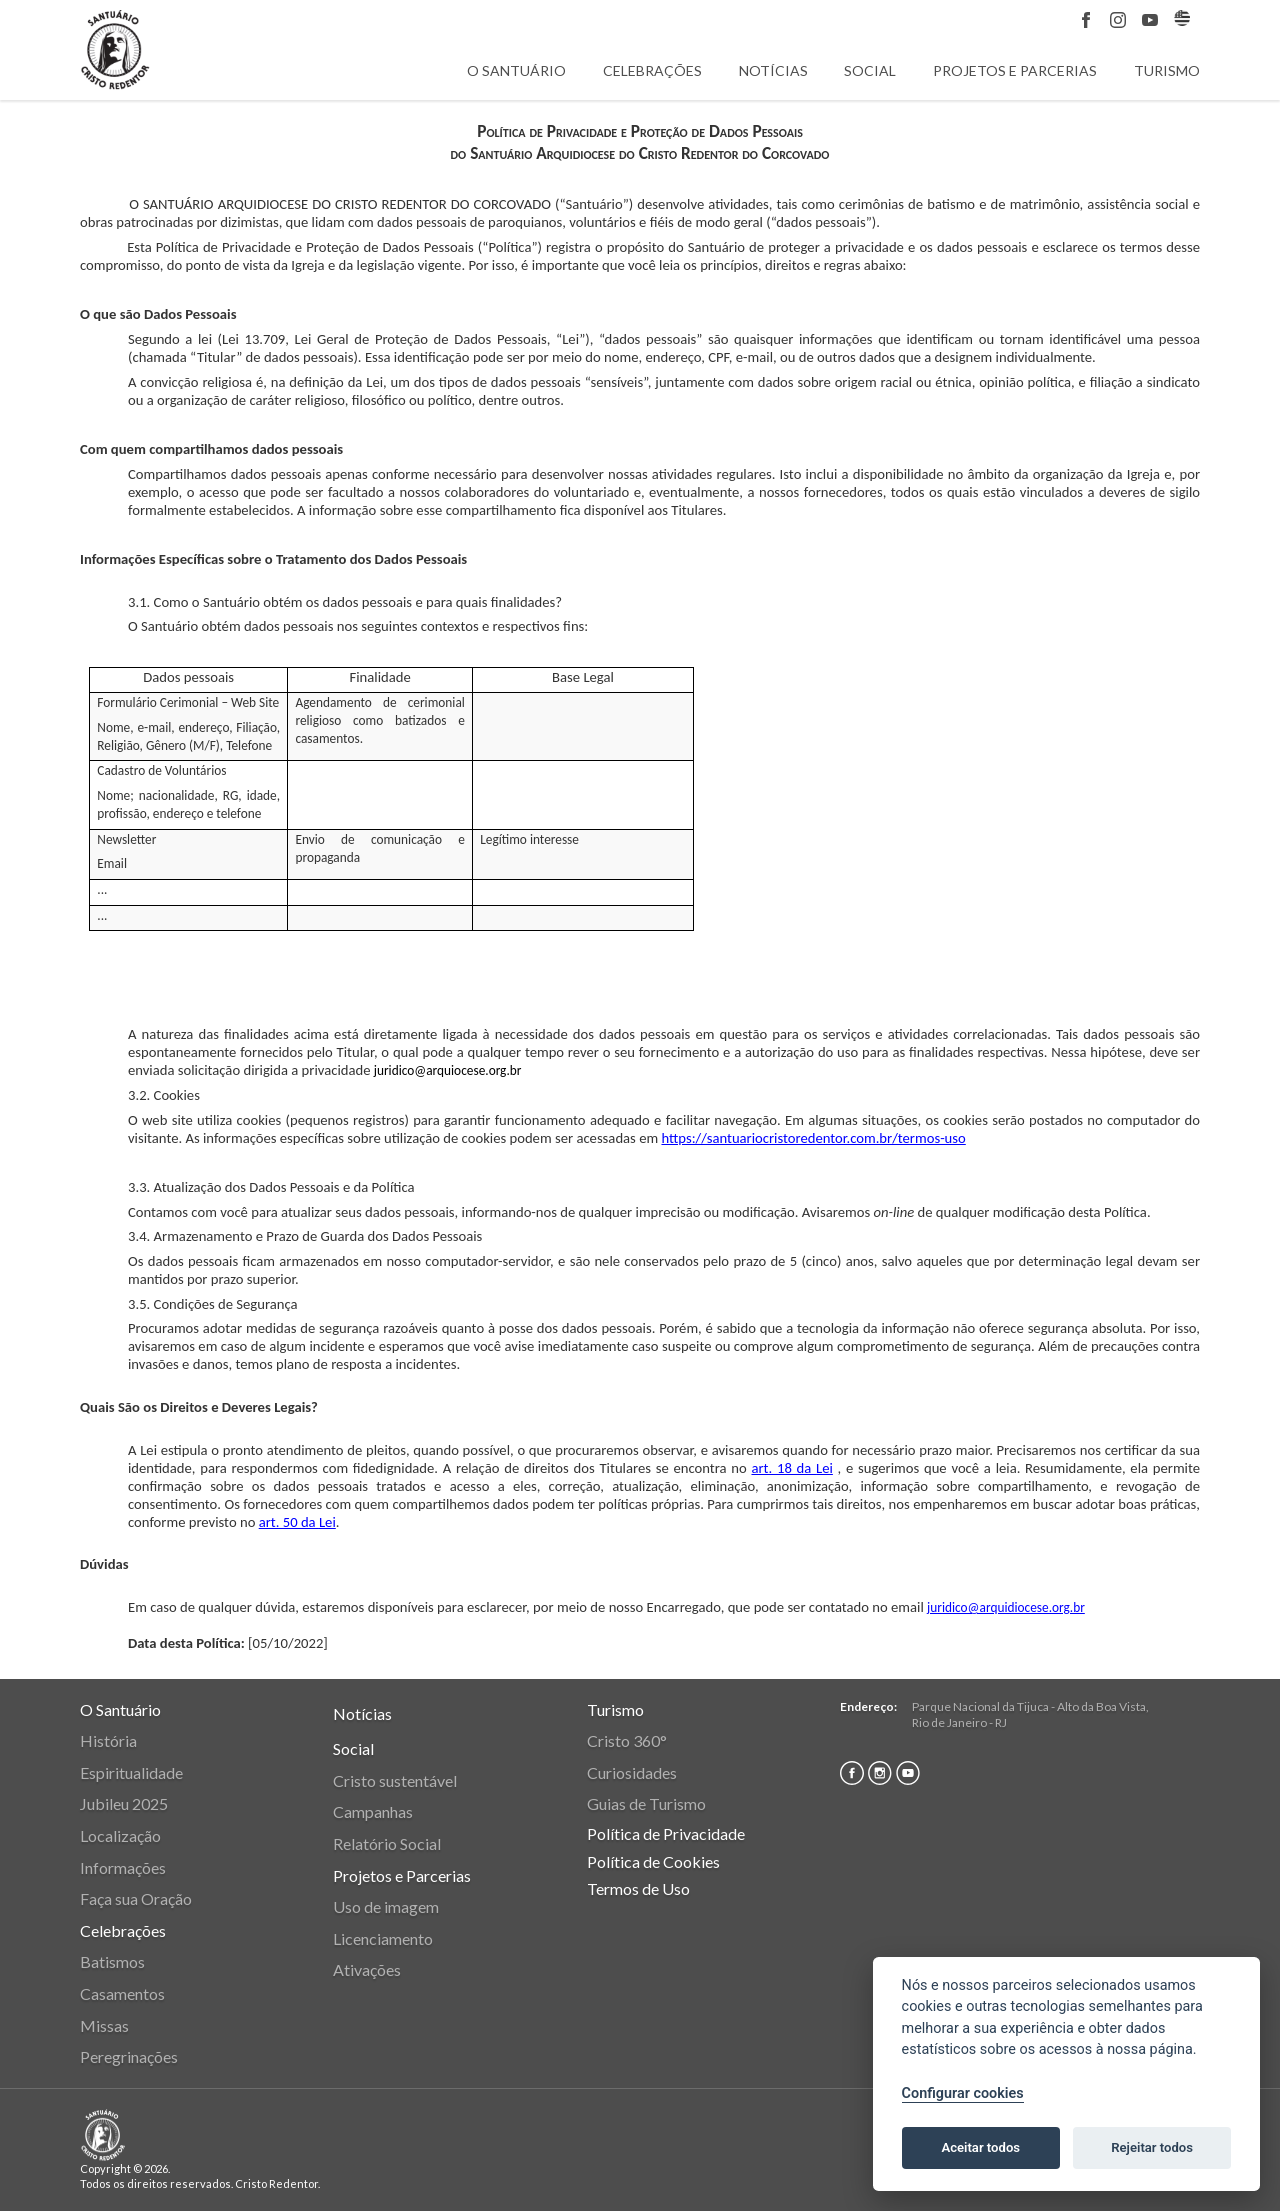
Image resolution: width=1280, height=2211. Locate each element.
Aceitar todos (980, 2147)
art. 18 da (783, 1468)
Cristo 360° (627, 1740)
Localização (120, 1835)
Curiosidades (632, 1772)
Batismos (112, 1961)
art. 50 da (289, 1522)
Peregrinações (129, 2056)
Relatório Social (387, 1843)
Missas (104, 2025)
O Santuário (516, 70)
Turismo (1167, 70)
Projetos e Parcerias (1015, 70)
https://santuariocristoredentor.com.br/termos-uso (813, 1138)
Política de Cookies (653, 1861)
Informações (123, 1867)
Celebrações (652, 70)
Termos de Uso (638, 1888)
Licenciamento (383, 1938)
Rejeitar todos (1152, 2147)
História (108, 1740)
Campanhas (373, 1811)
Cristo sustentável (395, 1780)
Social (870, 70)
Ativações (367, 1969)
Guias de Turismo (646, 1803)
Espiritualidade (131, 1772)
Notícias (773, 70)
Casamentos (122, 1993)
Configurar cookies (963, 2093)
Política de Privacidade (666, 1833)
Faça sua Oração (136, 1898)
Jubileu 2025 (124, 1803)
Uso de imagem (386, 1906)
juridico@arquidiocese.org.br (1006, 1607)
